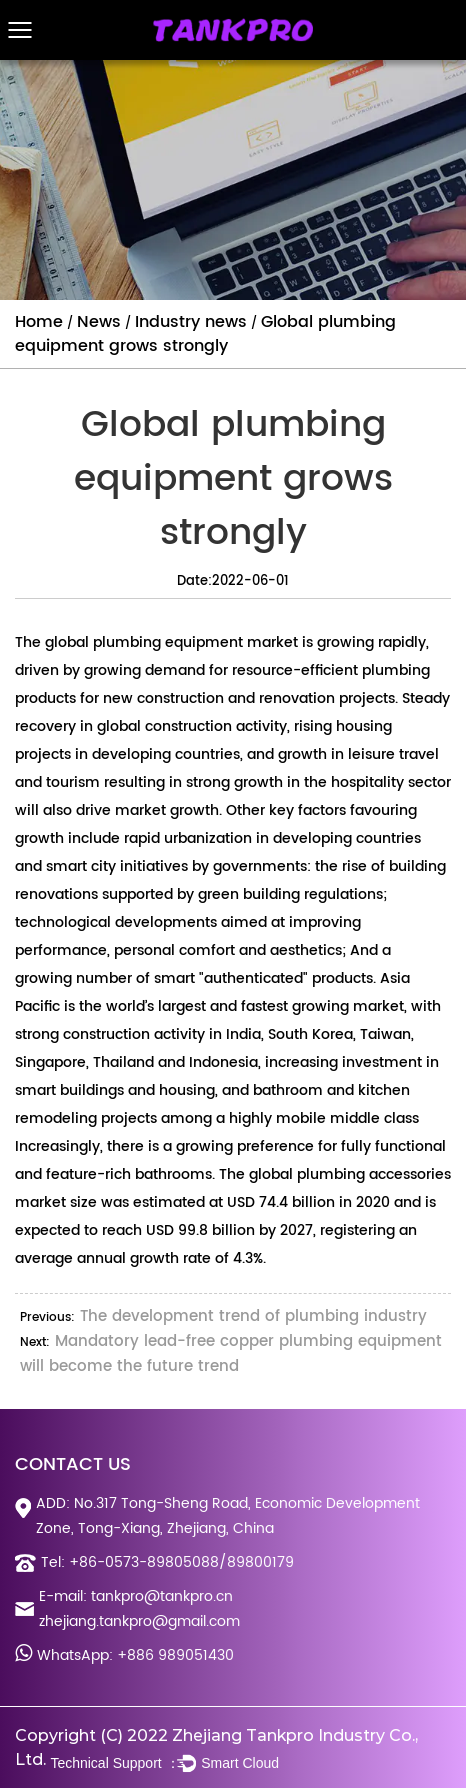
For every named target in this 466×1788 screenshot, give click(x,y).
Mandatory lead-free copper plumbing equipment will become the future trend (231, 1354)
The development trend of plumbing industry (253, 1316)
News (99, 322)
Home (39, 322)
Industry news (191, 322)
